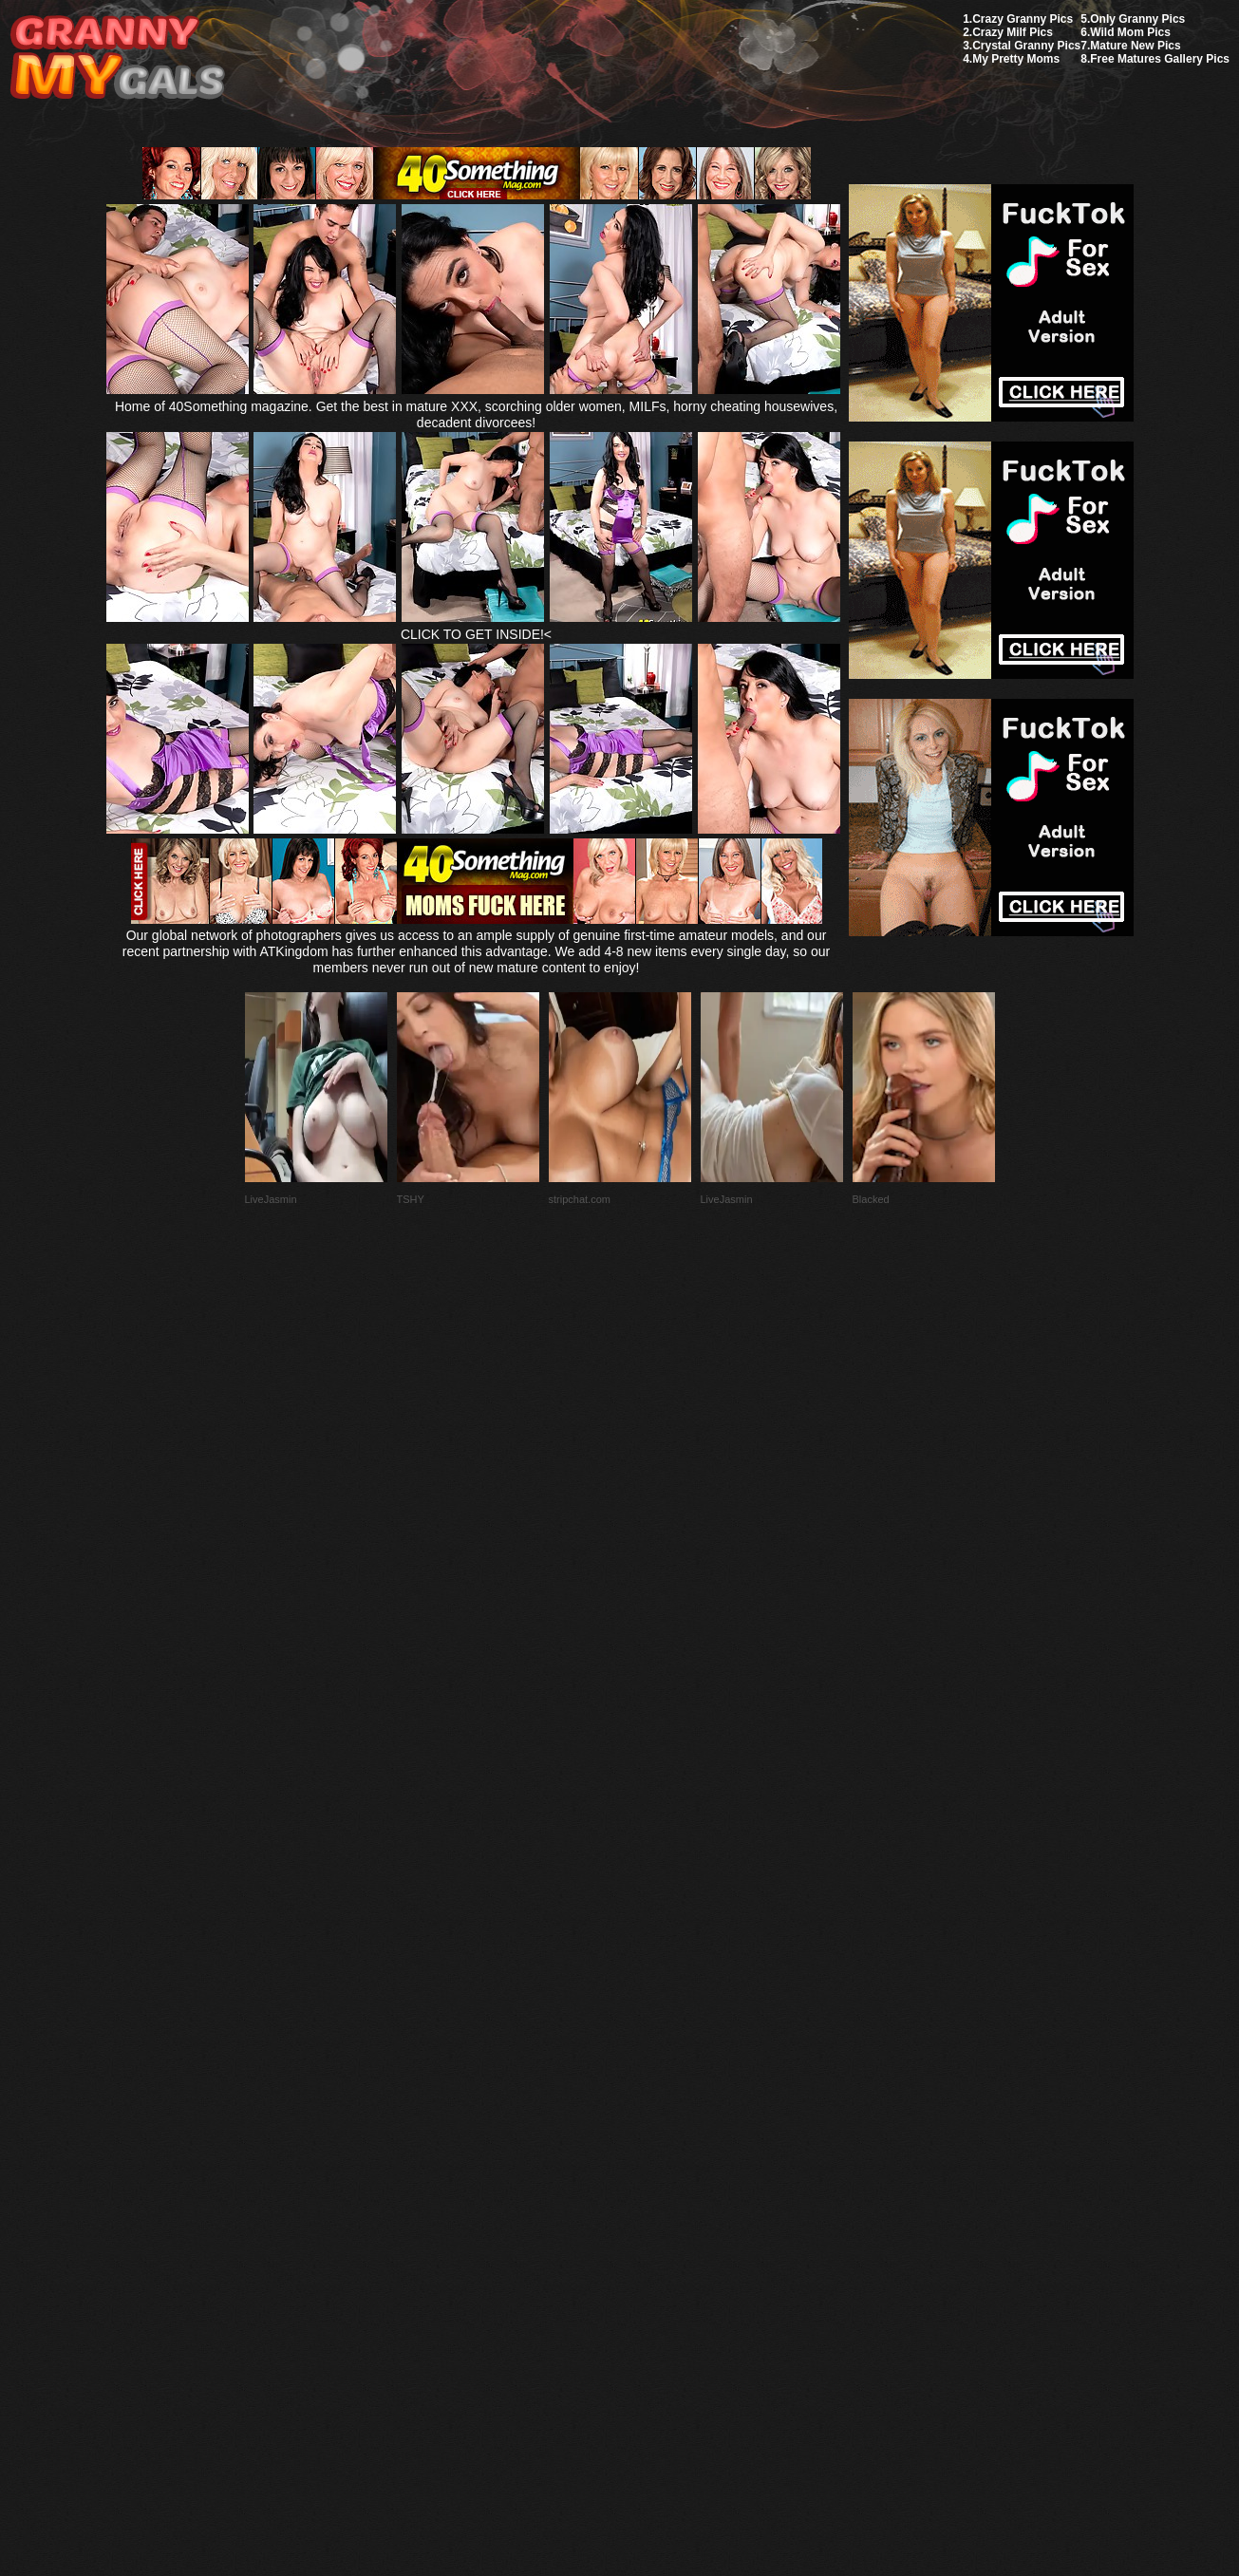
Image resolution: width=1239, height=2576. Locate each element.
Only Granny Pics (1137, 19)
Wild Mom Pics (1130, 32)
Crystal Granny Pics (1026, 45)
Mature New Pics (1135, 45)
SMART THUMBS (652, 2128)
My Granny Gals (117, 58)
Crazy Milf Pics (1012, 32)
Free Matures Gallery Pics (1160, 59)
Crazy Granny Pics (1022, 19)
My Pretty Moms (1016, 59)
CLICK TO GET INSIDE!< (476, 634)
